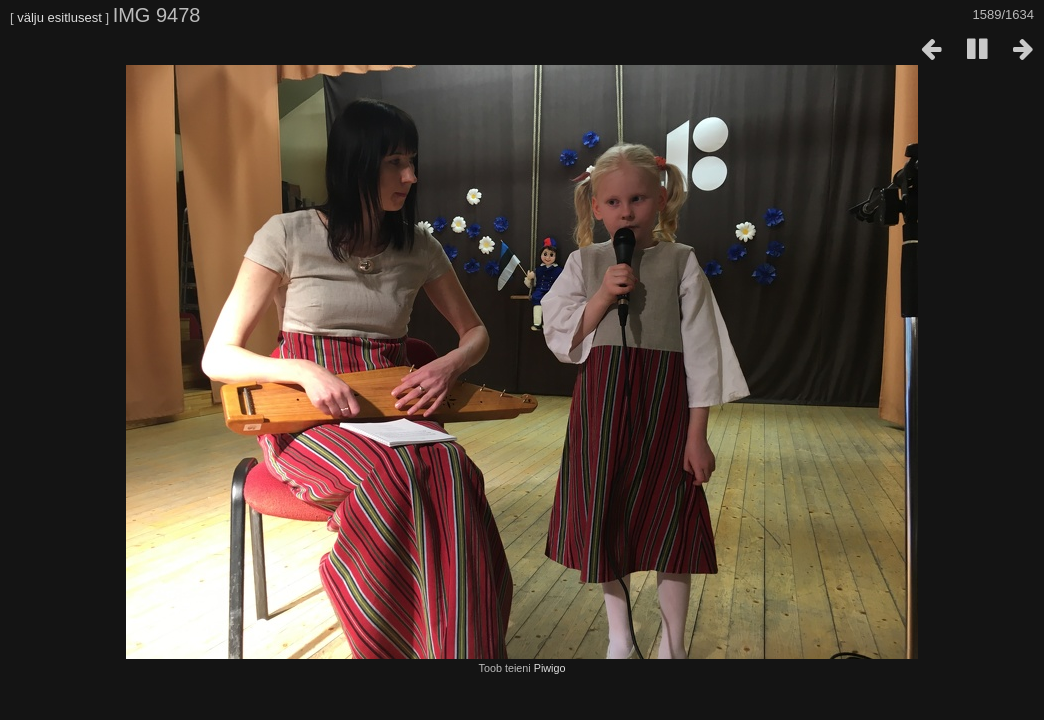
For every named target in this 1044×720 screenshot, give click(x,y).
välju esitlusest (59, 17)
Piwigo (550, 668)
